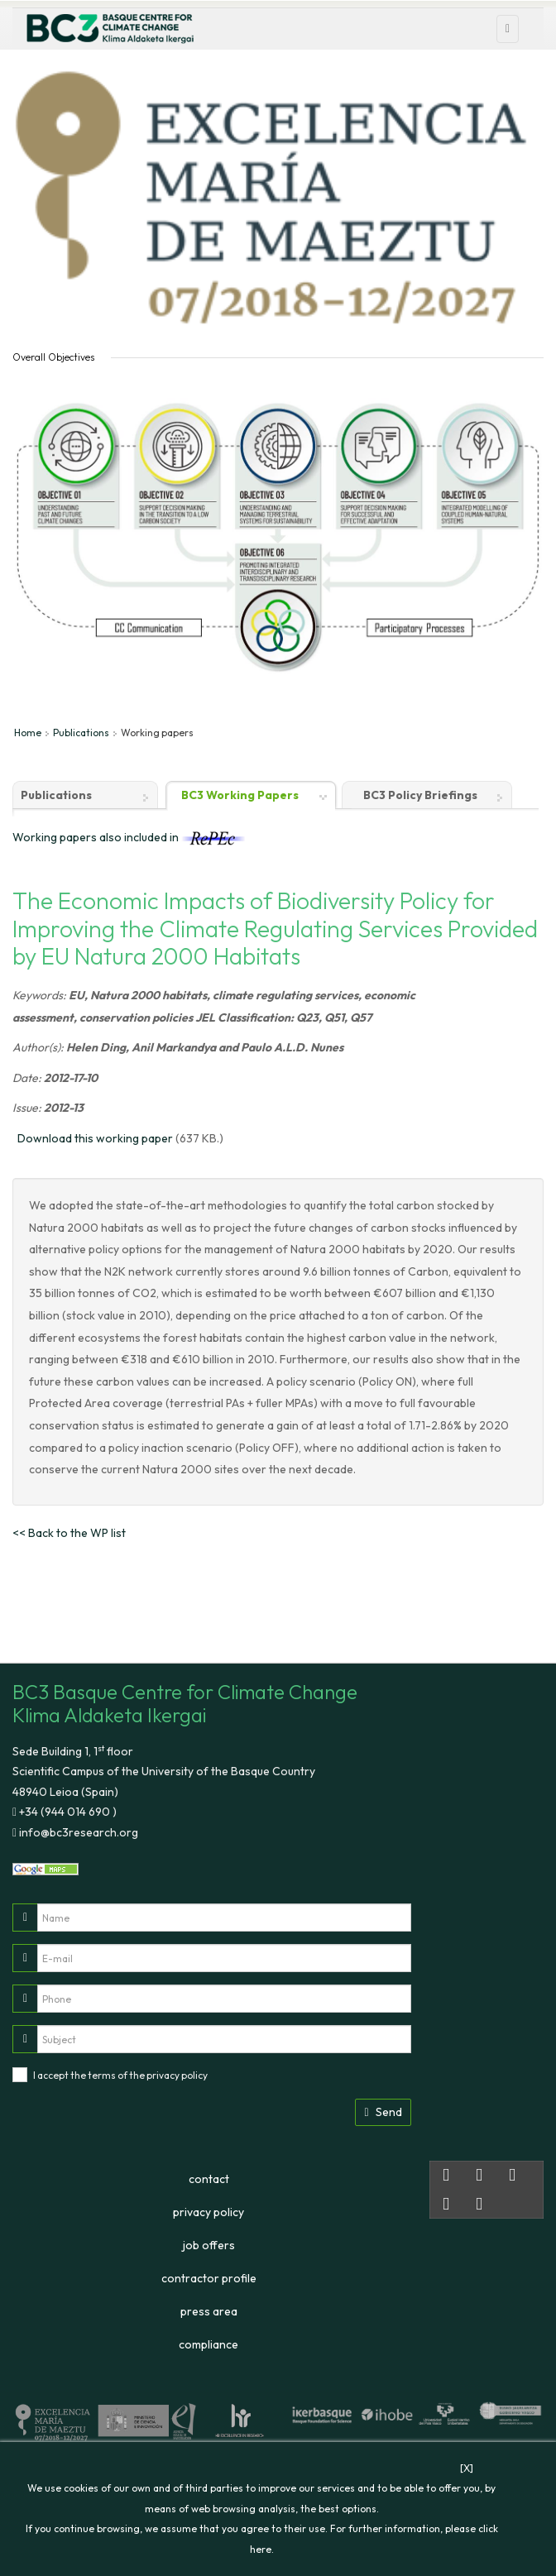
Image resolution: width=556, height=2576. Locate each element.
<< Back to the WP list (69, 1532)
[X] (466, 2468)
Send (382, 2111)
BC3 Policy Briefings (420, 795)
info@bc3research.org (77, 1832)
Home (27, 732)
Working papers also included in (128, 837)
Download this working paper (95, 1138)
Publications (81, 732)
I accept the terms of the (120, 2075)
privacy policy (177, 2075)
